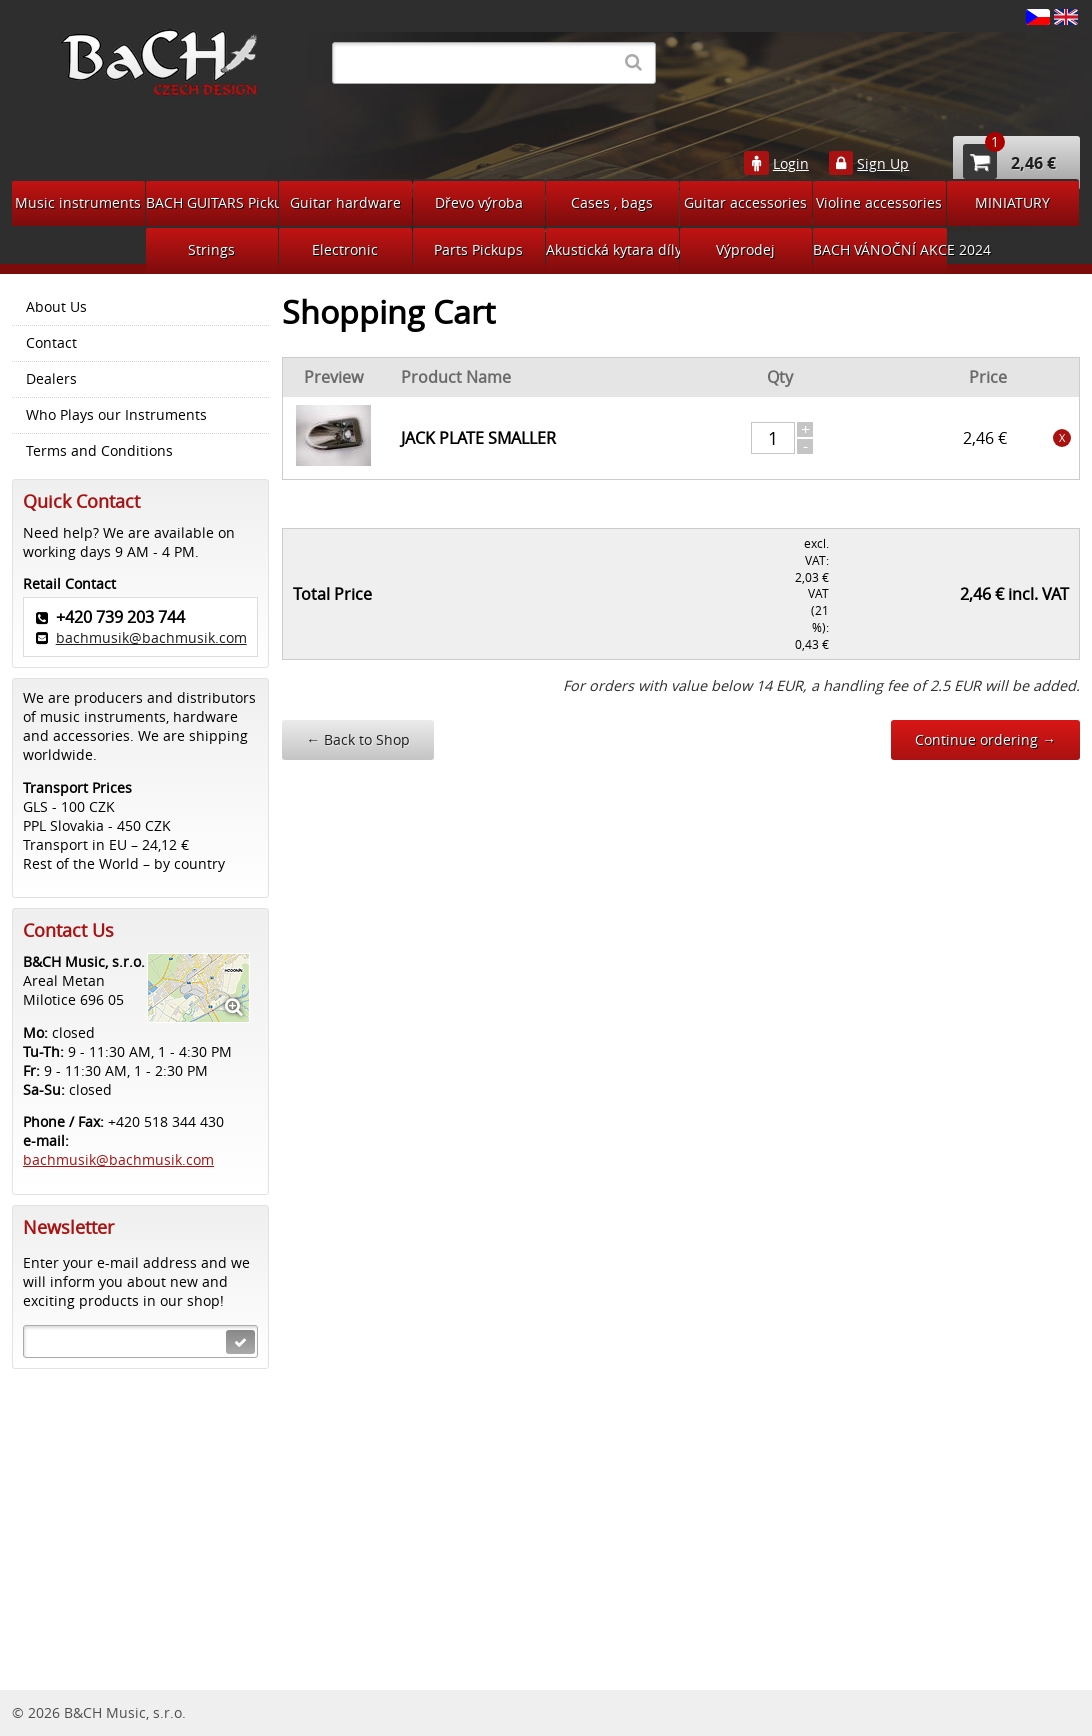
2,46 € (1009, 161)
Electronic (345, 249)
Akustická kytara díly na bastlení (612, 249)
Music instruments (78, 202)
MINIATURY (1012, 202)
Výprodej (745, 249)
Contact (51, 343)
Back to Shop (358, 739)
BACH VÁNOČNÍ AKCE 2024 (880, 249)
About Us (56, 307)
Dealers (51, 379)
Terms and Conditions (99, 451)
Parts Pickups (478, 249)
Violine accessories (879, 202)
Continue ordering (985, 739)
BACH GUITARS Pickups (212, 202)
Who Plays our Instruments (116, 415)
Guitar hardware (345, 202)
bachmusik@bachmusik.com (151, 637)
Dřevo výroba (479, 202)
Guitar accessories (745, 202)
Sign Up (883, 164)
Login (791, 164)
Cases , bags (612, 202)
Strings (211, 249)
